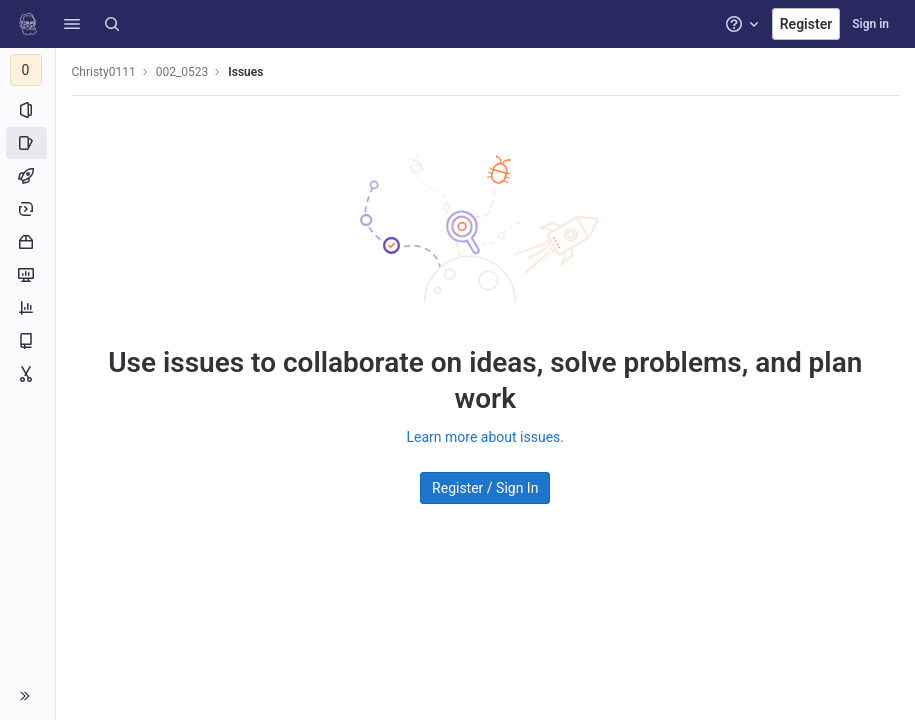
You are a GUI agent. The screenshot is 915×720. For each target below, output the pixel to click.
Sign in (870, 24)
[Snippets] (27, 374)
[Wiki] (27, 341)
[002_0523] (28, 70)
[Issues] (27, 143)
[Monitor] (27, 275)
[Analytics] (27, 308)
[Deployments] (27, 209)
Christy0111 (104, 72)
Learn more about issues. (485, 437)
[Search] (112, 24)
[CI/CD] (27, 176)
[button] (72, 24)
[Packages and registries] (27, 242)
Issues (246, 72)
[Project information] (27, 110)
